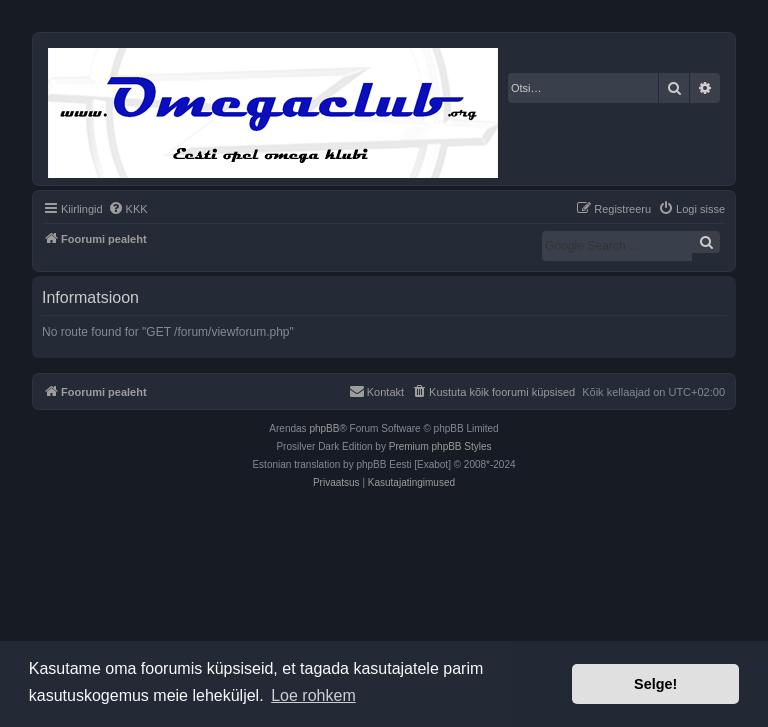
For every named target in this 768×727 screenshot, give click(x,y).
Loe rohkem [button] (313, 695)
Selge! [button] (655, 684)
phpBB (324, 428)
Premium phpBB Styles (440, 446)
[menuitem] (128, 209)
